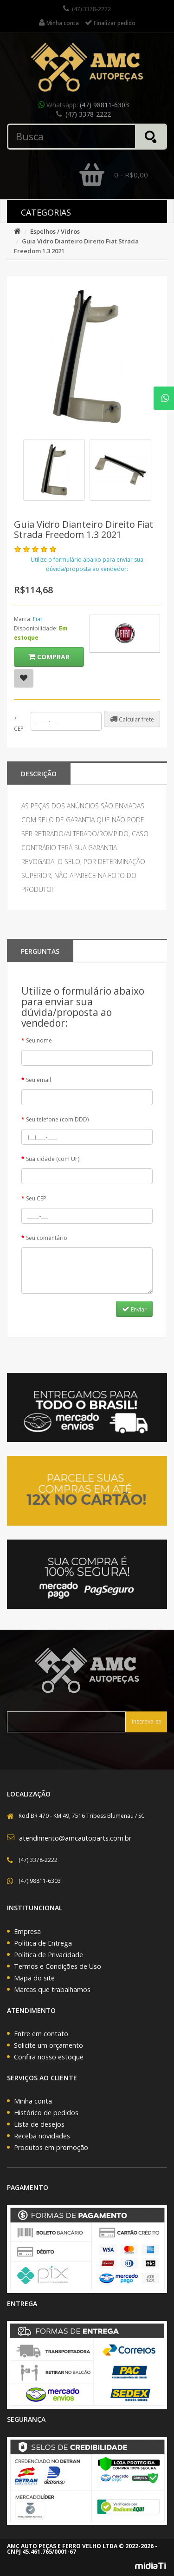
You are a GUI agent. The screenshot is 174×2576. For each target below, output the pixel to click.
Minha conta (33, 2101)
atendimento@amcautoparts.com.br (75, 1838)
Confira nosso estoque (49, 2056)
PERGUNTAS (40, 951)
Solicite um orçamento (48, 2045)
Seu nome (39, 1040)
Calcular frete (132, 719)
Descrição (39, 773)
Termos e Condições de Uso (57, 1966)
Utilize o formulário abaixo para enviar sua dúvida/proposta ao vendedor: (87, 564)
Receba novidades (42, 2135)
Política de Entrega (43, 1943)
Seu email (38, 1080)
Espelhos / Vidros (55, 231)
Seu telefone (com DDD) (57, 1119)
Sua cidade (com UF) (52, 1159)
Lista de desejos (39, 2124)
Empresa (27, 1931)
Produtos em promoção (51, 2147)
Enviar (134, 1309)
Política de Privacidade (48, 1954)
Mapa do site (34, 1977)
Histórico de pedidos (46, 2112)
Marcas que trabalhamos (52, 1989)
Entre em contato (41, 2033)
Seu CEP (36, 1198)
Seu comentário (46, 1238)
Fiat (37, 619)
